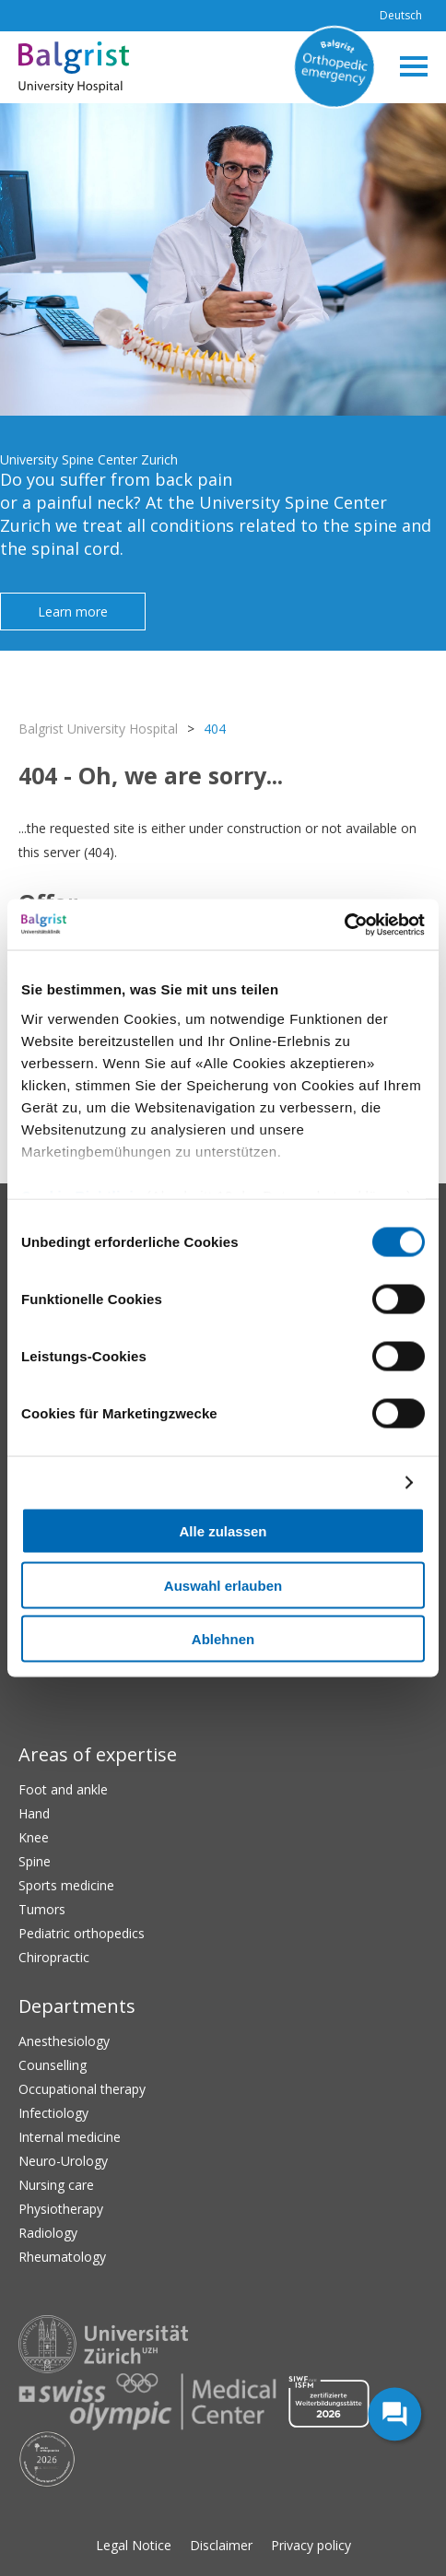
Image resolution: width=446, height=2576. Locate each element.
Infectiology (53, 2113)
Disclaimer (221, 2545)
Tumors (41, 1909)
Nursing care (56, 2185)
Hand (34, 1813)
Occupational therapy (82, 2089)
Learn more (73, 611)
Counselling (52, 2065)
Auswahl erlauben (223, 1585)
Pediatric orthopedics (81, 1933)
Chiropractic (53, 1957)
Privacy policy (311, 2545)
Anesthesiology (64, 2041)
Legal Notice (133, 2545)
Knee (33, 1837)
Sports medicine (66, 1885)
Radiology (47, 2232)
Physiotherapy (60, 2208)
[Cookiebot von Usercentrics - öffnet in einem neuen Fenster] (344, 924)
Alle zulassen (222, 1531)
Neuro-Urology (63, 2161)
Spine (34, 1861)
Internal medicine (69, 2137)
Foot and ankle (63, 1789)
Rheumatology (62, 2256)
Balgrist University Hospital (98, 728)
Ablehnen (223, 1639)
